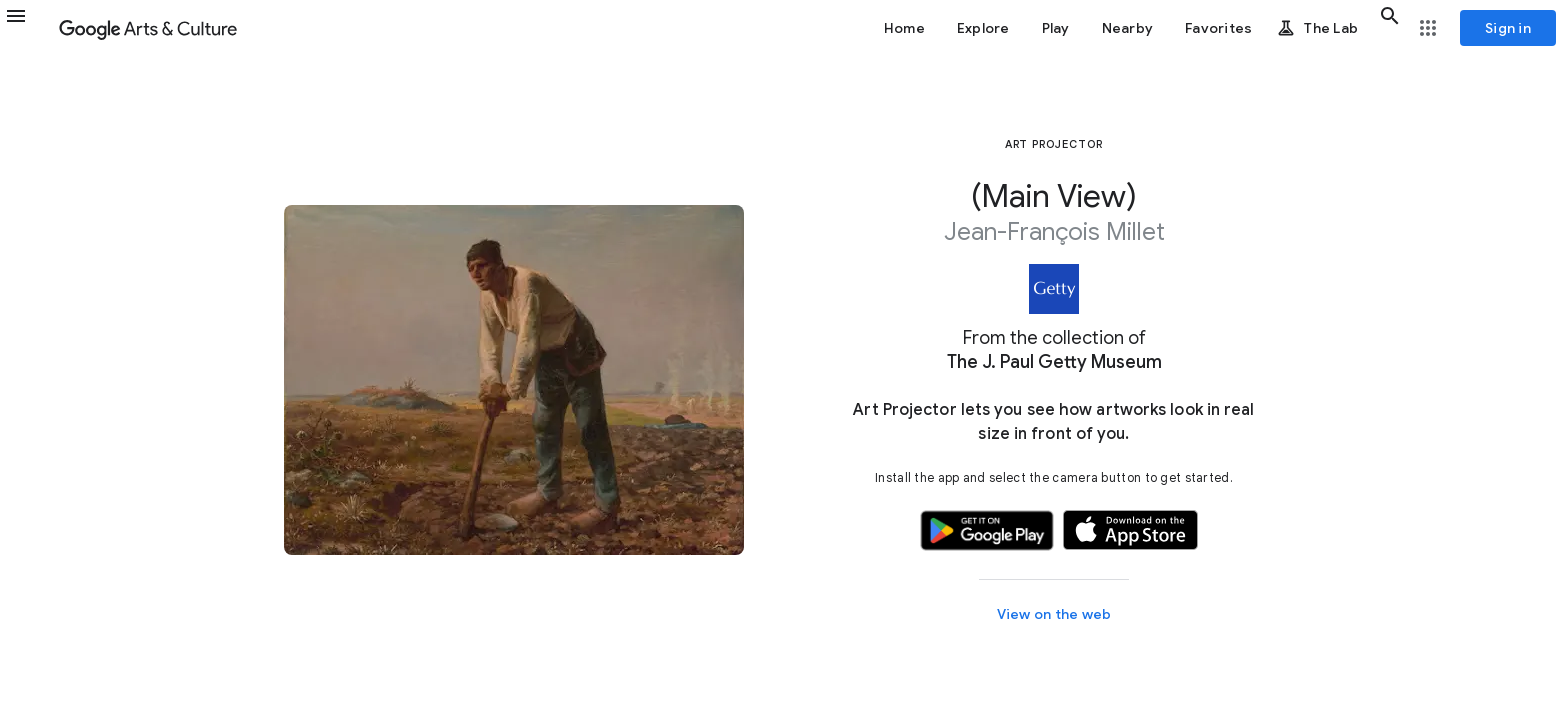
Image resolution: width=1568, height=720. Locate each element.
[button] (28, 28)
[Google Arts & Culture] (148, 28)
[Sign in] (1508, 28)
